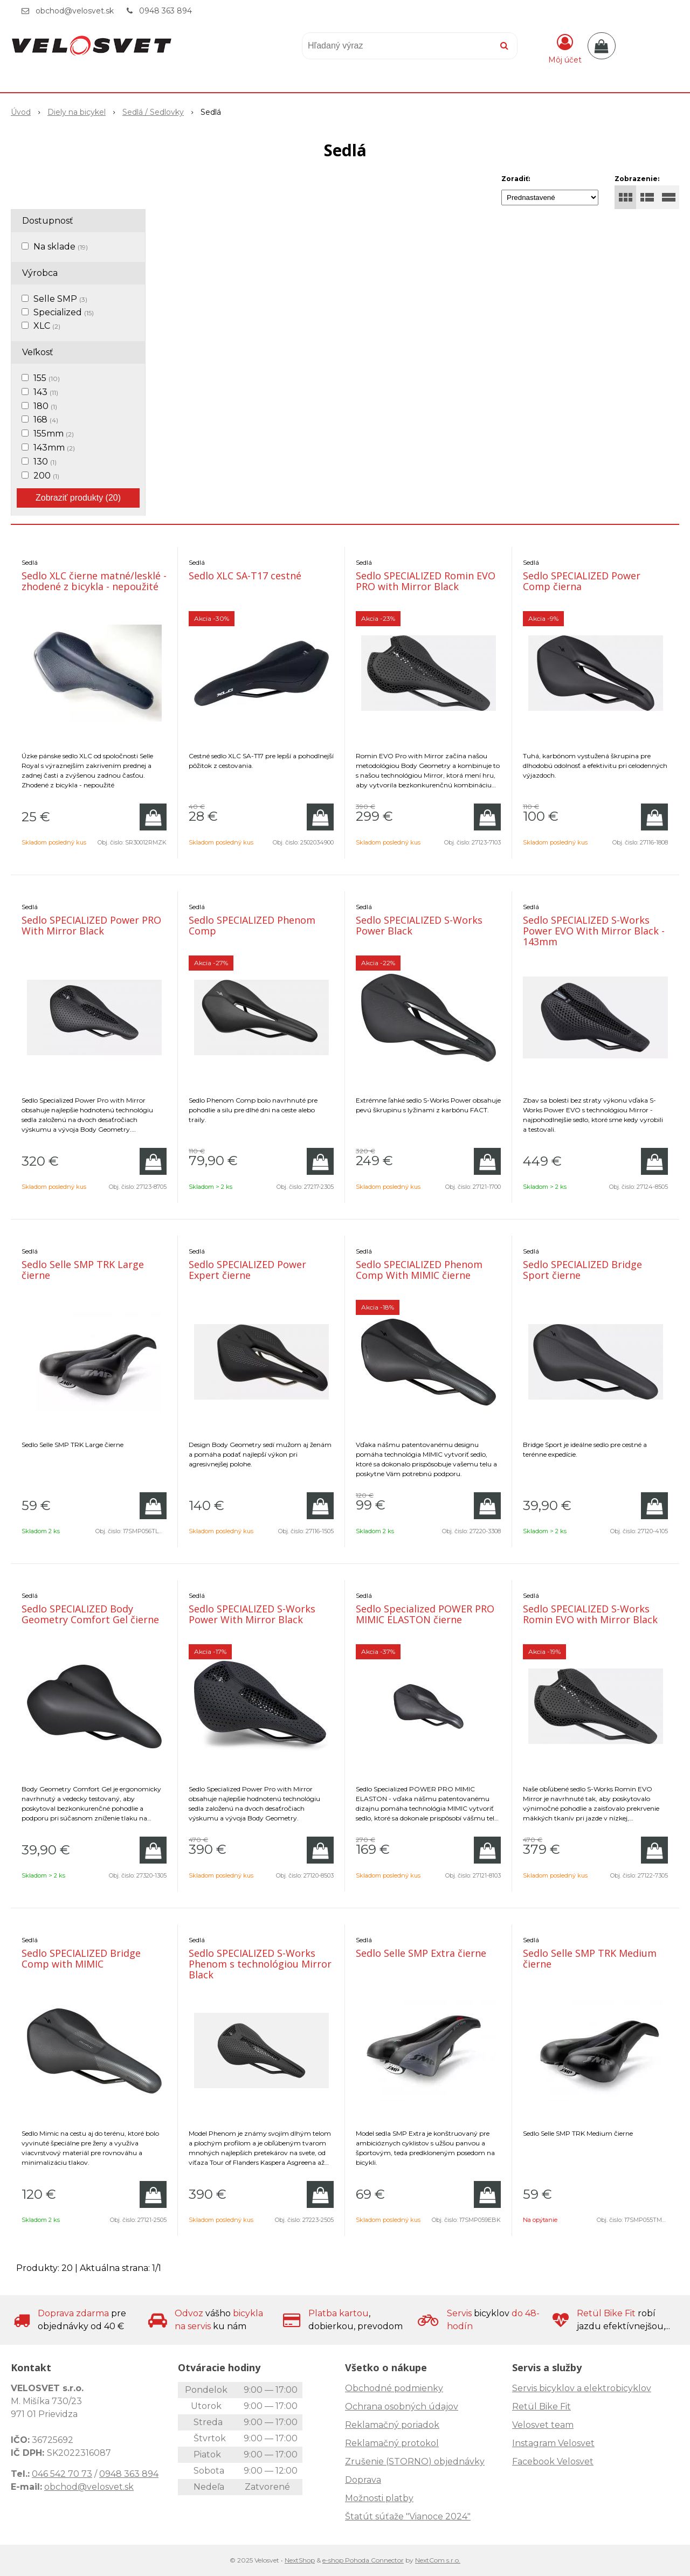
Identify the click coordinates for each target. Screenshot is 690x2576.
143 (45, 392)
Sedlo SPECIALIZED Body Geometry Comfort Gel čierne (90, 1614)
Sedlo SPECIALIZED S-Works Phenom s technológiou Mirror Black (260, 1964)
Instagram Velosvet (553, 2443)
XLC (46, 326)
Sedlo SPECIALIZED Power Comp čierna (581, 581)
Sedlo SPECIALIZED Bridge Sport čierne (582, 1270)
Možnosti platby (379, 2498)
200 (46, 475)
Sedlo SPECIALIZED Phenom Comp (252, 925)
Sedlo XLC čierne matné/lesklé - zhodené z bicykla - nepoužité (94, 581)
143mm (54, 447)
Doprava (363, 2480)
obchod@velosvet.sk (75, 11)
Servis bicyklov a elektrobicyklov (581, 2388)
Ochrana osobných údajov (401, 2406)
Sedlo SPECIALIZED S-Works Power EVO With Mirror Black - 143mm (594, 930)
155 (46, 378)
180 (45, 406)
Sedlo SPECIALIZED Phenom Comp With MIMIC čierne (419, 1270)
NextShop (300, 2560)
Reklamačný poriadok (392, 2425)
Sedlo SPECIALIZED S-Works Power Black (419, 925)
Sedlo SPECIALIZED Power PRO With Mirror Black (91, 925)
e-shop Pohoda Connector (363, 2560)
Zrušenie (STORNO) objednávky (415, 2461)
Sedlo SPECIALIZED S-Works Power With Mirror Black (252, 1614)
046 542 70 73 (62, 2474)
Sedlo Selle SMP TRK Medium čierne (590, 1958)
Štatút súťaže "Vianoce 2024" (408, 2516)
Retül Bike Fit (541, 2406)
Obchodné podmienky (394, 2388)
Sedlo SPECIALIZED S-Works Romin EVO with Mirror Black (590, 1614)
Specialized (63, 312)
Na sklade (60, 246)
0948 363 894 (165, 11)
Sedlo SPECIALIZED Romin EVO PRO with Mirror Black (425, 581)
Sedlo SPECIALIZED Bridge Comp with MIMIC (81, 1958)
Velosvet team (543, 2425)
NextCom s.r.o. (437, 2560)
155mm (53, 433)
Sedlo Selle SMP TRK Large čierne (83, 1270)
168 (45, 419)
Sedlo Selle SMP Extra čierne (421, 1953)
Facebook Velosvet (553, 2461)
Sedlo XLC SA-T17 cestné (245, 575)
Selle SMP (60, 299)
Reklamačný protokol (392, 2443)
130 (45, 461)
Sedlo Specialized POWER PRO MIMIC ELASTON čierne (425, 1614)
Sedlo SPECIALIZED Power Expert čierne (247, 1270)
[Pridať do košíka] (153, 817)
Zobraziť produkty (78, 497)
